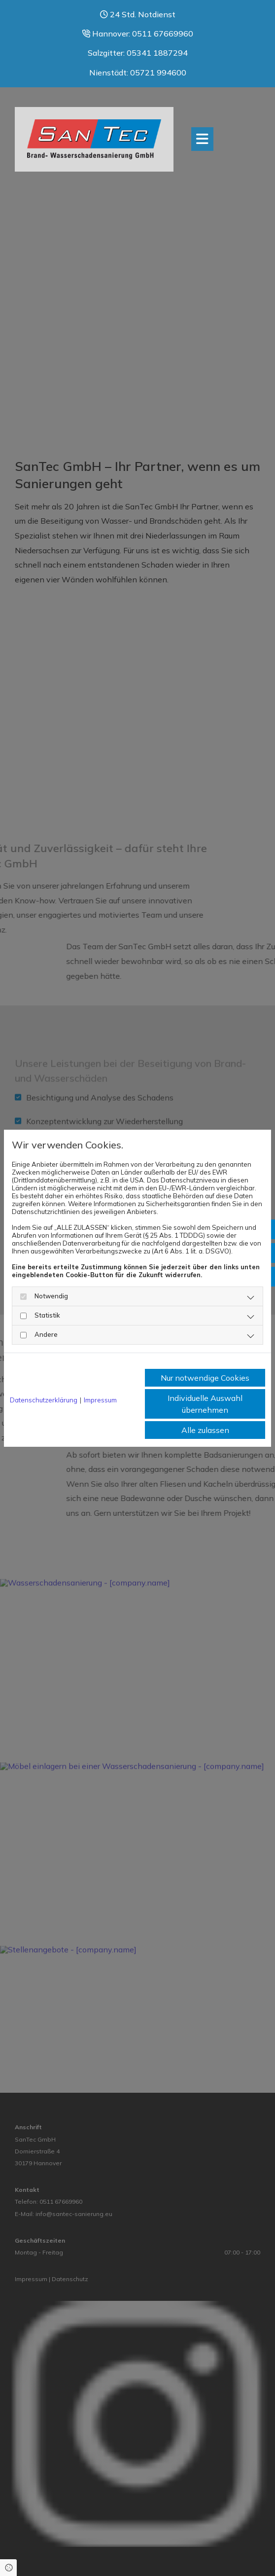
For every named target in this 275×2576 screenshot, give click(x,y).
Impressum (100, 1400)
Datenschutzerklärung (43, 1400)
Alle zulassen (205, 1430)
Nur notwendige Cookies (205, 1378)
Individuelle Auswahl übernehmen (205, 1404)
